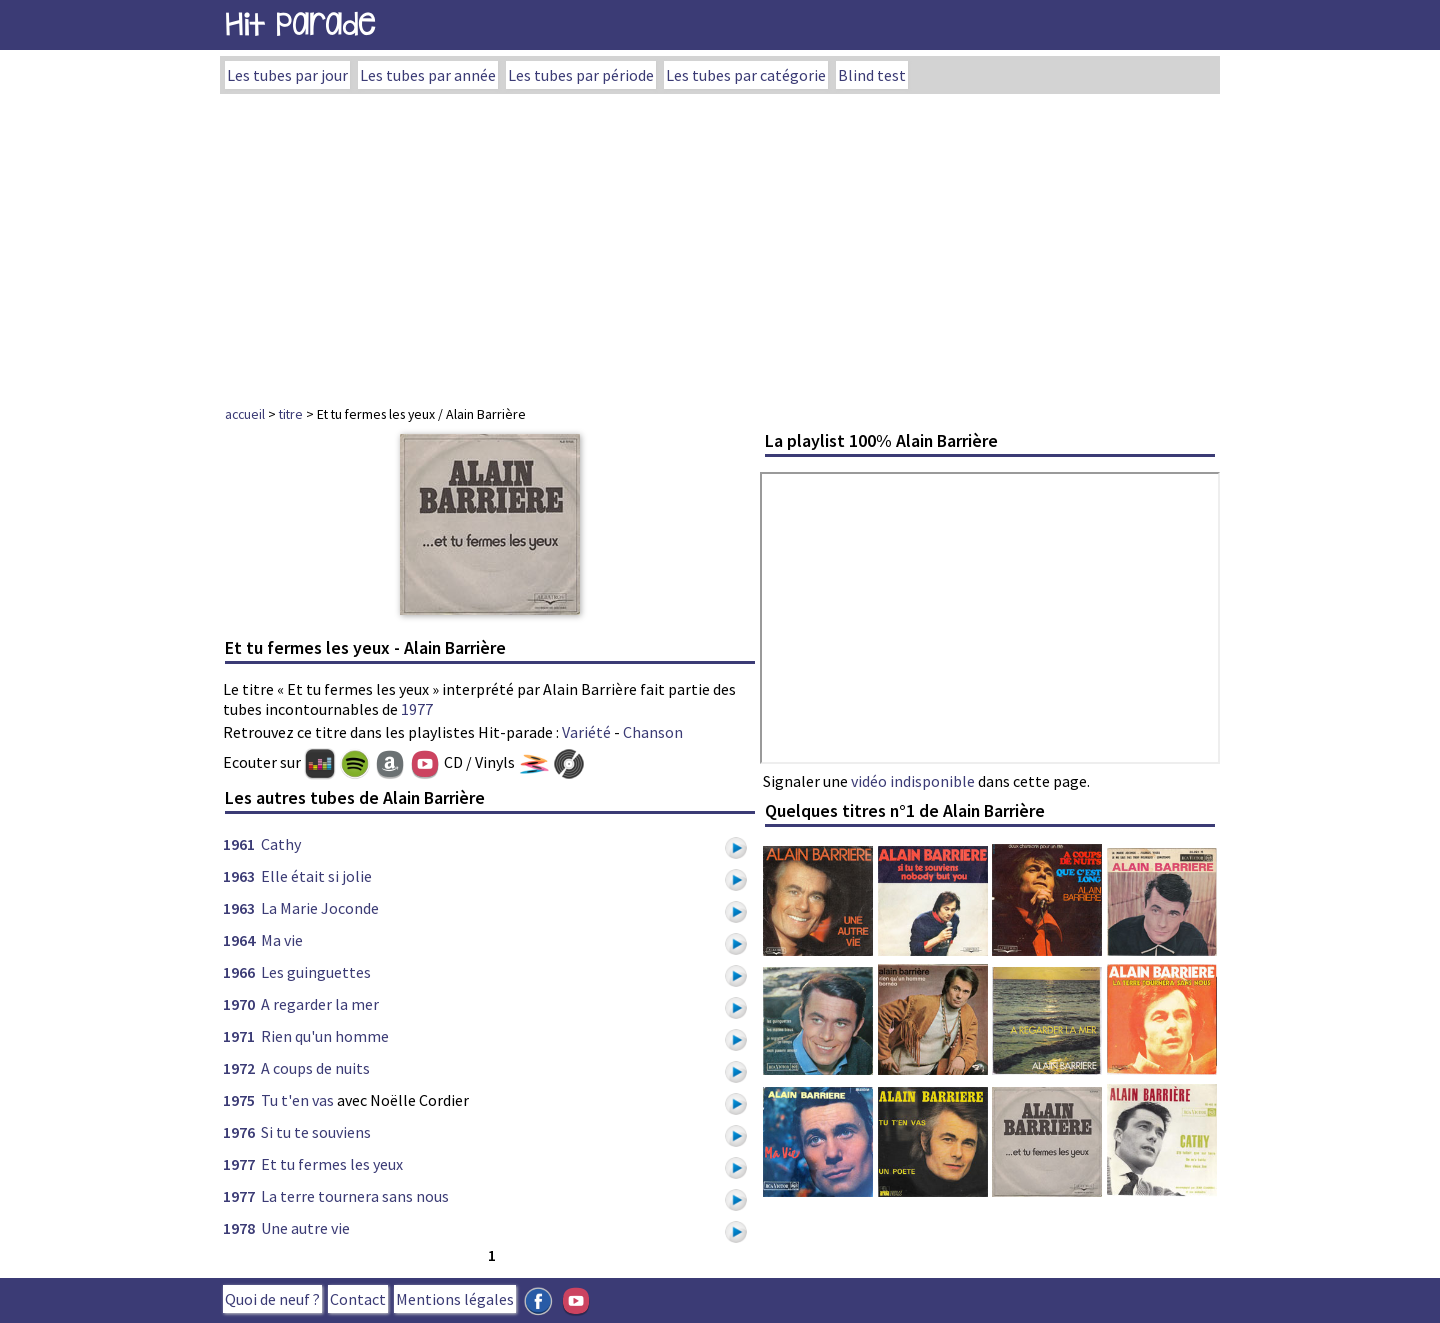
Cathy (281, 844)
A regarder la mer (320, 1004)
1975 (239, 1100)
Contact (358, 1299)
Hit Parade (300, 24)
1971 (239, 1036)
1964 (239, 940)
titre (291, 414)
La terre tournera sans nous (355, 1196)
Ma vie (282, 940)
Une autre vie (305, 1228)
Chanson (653, 732)
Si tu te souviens (316, 1132)
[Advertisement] (720, 244)
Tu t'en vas (297, 1100)
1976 (239, 1132)
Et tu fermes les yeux (332, 1164)
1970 (239, 1004)
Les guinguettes (316, 972)
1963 (239, 876)
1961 (239, 844)
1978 (239, 1228)
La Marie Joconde (320, 908)
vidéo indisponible (913, 781)
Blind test (872, 75)
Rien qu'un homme (325, 1036)
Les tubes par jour (287, 75)
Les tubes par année (428, 75)
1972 (239, 1068)
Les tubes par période (581, 75)
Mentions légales (455, 1299)
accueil (245, 414)
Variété (586, 732)
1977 (417, 709)
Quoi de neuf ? (272, 1299)
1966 (239, 972)
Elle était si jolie (316, 876)
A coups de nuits (315, 1068)
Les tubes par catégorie (746, 75)
